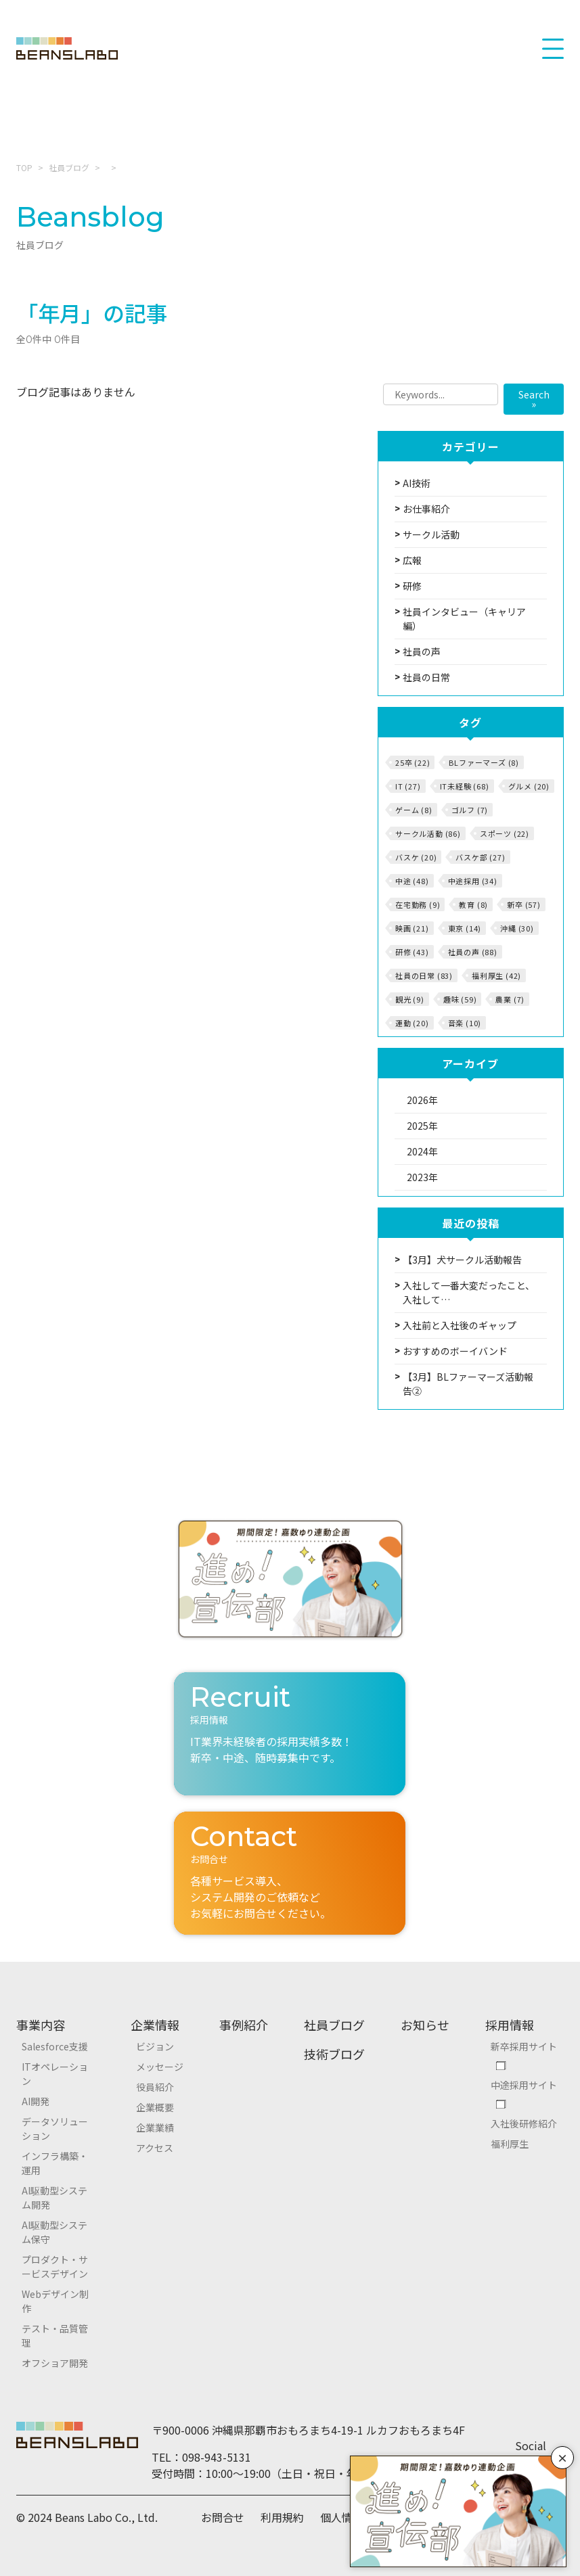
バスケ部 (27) (480, 857)
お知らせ (425, 2024)
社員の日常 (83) (424, 975)
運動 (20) (412, 1022)
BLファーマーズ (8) (484, 762)
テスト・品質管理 (55, 2335)
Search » (534, 399)
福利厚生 (510, 2143)
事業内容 (40, 2024)
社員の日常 (426, 677)
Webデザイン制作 (55, 2301)
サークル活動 (431, 534)
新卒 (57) (524, 904)
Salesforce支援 (55, 2046)
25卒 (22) (412, 762)
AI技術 (416, 483)
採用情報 (509, 2024)
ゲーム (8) (413, 809)
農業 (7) (510, 999)
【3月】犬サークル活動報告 (462, 1259)
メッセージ (159, 2066)
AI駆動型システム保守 (54, 2232)
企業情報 (155, 2024)
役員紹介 (155, 2087)
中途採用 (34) (472, 880)
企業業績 (155, 2127)
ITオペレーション (55, 2074)
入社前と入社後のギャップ (459, 1325)
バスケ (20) (416, 857)
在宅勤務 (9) (417, 904)
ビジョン (155, 2046)
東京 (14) (465, 928)
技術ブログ (334, 2054)
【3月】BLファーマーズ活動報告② (468, 1384)
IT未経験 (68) (464, 786)
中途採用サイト (524, 2085)
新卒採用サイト (524, 2046)
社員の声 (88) (472, 951)
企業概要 (155, 2107)
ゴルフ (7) (470, 809)
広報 (412, 560)
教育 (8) (473, 904)
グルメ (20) (529, 786)
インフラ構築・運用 (55, 2163)
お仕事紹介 (426, 508)
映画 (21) (412, 928)
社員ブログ (69, 167)
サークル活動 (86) (428, 833)
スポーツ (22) (504, 833)
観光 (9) (409, 999)
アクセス (154, 2148)
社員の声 (422, 651)
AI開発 (35, 2101)
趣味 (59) (460, 999)
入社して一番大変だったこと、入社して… (469, 1292)
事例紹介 (243, 2024)
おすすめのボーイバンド (455, 1351)
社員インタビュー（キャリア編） (464, 618)
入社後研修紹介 (524, 2123)
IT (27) (408, 786)
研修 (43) (412, 951)
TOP (24, 167)
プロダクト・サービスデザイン (55, 2266)
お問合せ (222, 2517)
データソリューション (55, 2128)
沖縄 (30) (517, 928)
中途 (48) (412, 880)
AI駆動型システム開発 (54, 2197)
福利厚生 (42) (496, 975)
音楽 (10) (465, 1022)
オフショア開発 (55, 2363)
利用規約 (282, 2517)
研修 (412, 586)
